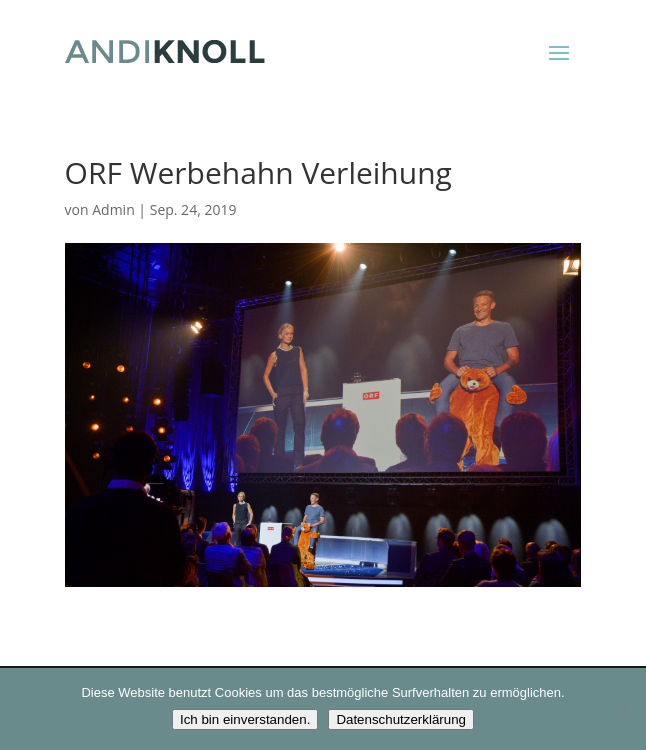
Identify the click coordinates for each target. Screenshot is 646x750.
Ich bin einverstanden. (245, 719)
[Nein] (621, 709)
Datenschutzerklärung (401, 719)
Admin (113, 209)
